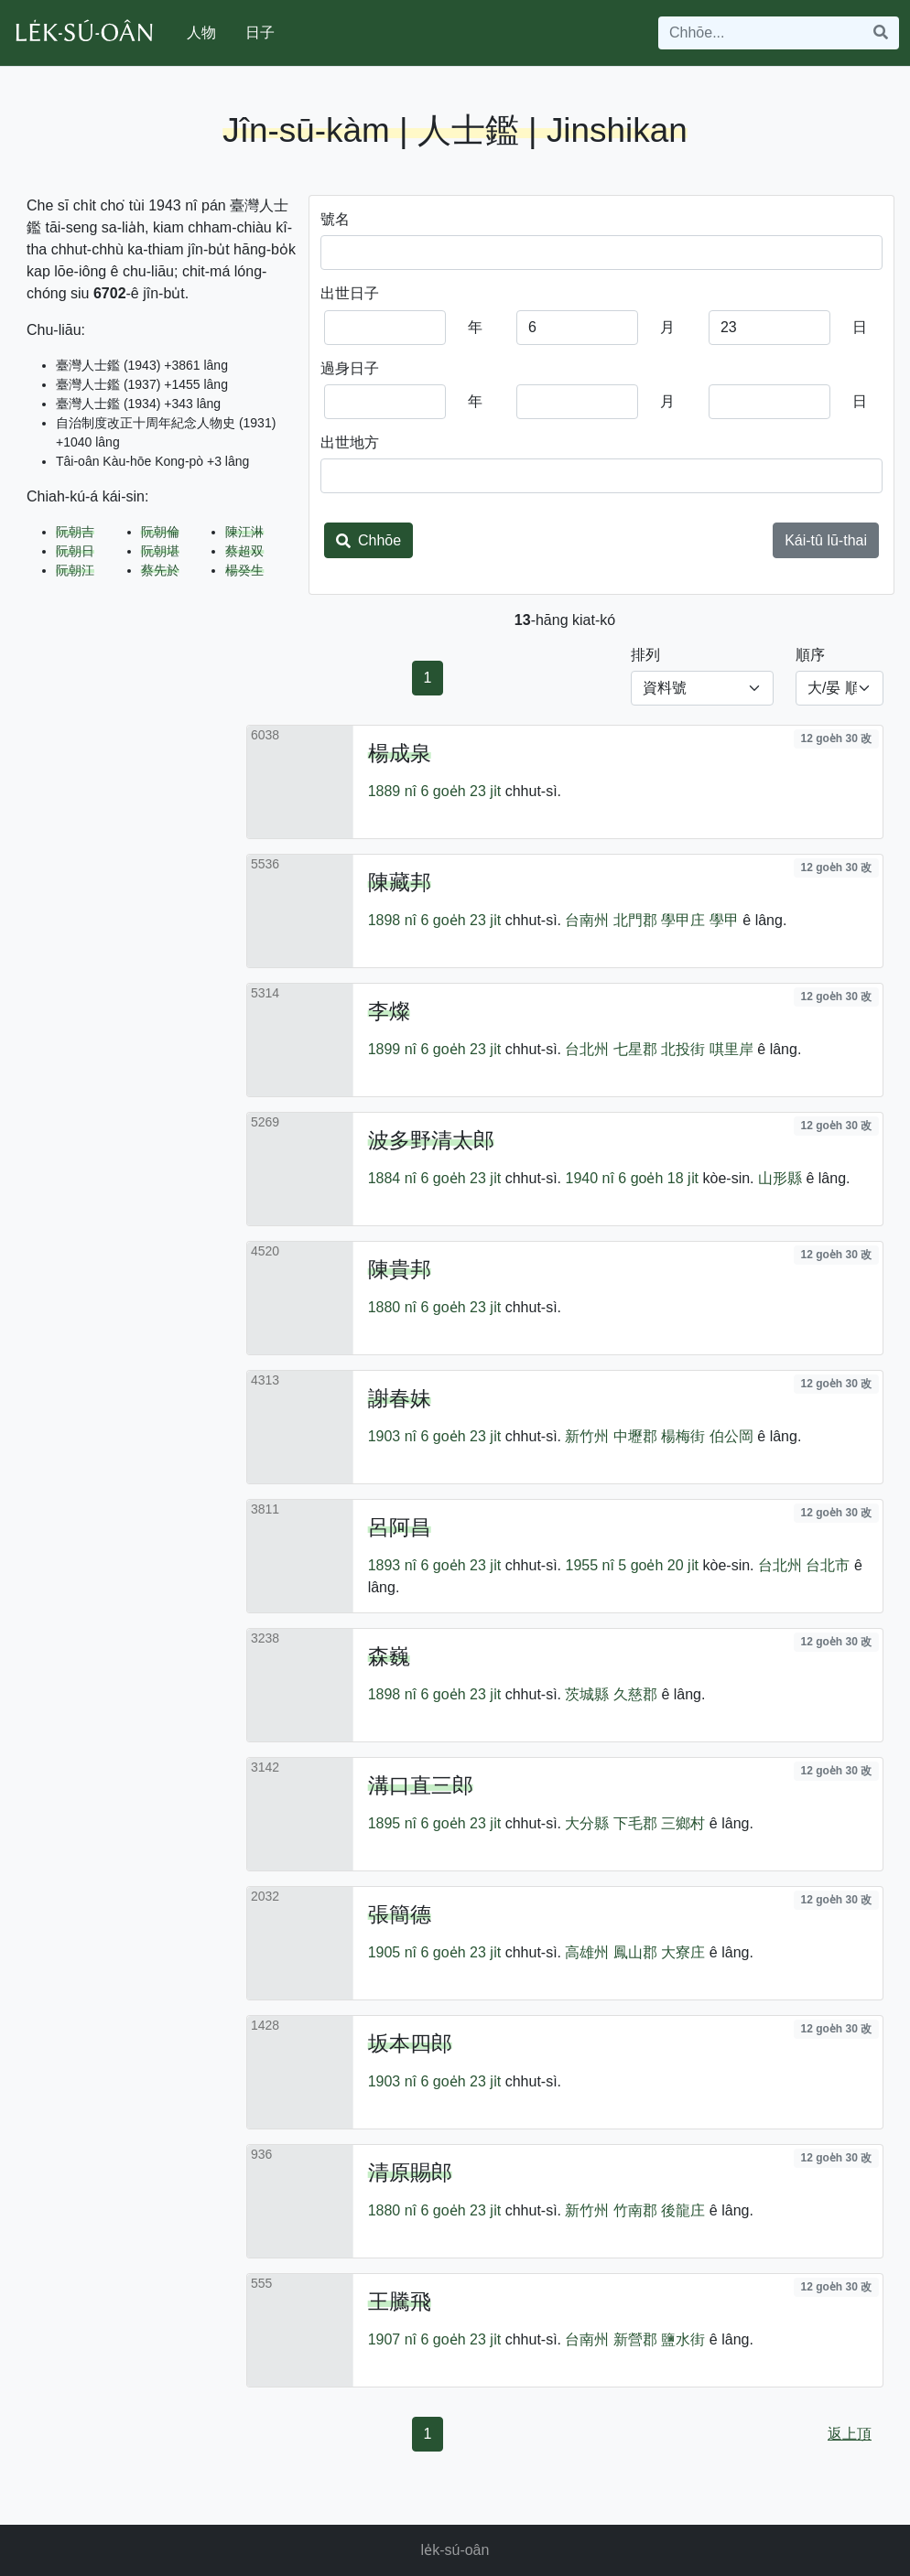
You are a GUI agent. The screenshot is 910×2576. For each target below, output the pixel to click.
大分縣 (587, 1823)
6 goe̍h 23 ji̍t (461, 791)
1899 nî (392, 1049)
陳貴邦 (399, 1269)
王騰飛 (399, 2301)
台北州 (587, 1049)
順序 (810, 655)
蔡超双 (244, 551)
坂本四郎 (410, 2043)
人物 (201, 32)
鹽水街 (683, 2339)
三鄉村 (683, 1823)
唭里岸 (731, 1049)
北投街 (683, 1049)
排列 (645, 655)
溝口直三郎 (420, 1785)
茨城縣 (587, 1694)
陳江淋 (244, 531)
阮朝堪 (160, 551)
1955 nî (589, 1565)
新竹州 (587, 1436)
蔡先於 (160, 570)
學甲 (724, 920)
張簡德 (399, 1914)
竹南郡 (635, 2210)
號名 (335, 219)
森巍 (389, 1656)
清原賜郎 (410, 2172)
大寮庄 (683, 1952)
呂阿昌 (399, 1527)
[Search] (760, 32)
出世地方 (349, 442)
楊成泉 (399, 753)
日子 (260, 32)
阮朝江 (75, 570)
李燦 (389, 1011)
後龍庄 (683, 2210)
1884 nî (392, 1178)
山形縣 (780, 1178)
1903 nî (392, 1436)
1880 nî (392, 1307)
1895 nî (392, 1823)
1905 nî (392, 1952)
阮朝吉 (75, 531)
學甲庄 (683, 920)
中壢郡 (635, 1436)
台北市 (828, 1565)
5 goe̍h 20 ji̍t (658, 1565)
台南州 (587, 920)
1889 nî (392, 791)
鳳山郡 (635, 1952)
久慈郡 (635, 1694)
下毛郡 (635, 1823)
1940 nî (589, 1178)
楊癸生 (244, 570)
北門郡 (635, 920)
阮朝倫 (160, 531)
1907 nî (392, 2339)
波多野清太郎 (431, 1140)
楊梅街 (683, 1436)
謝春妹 (399, 1398)
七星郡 (635, 1049)
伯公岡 (731, 1436)
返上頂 (850, 2433)
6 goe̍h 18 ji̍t (658, 1178)
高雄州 (587, 1952)
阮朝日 (75, 551)
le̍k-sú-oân (455, 2550)
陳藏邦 (399, 882)
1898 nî (392, 920)
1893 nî (392, 1565)
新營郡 (635, 2339)
